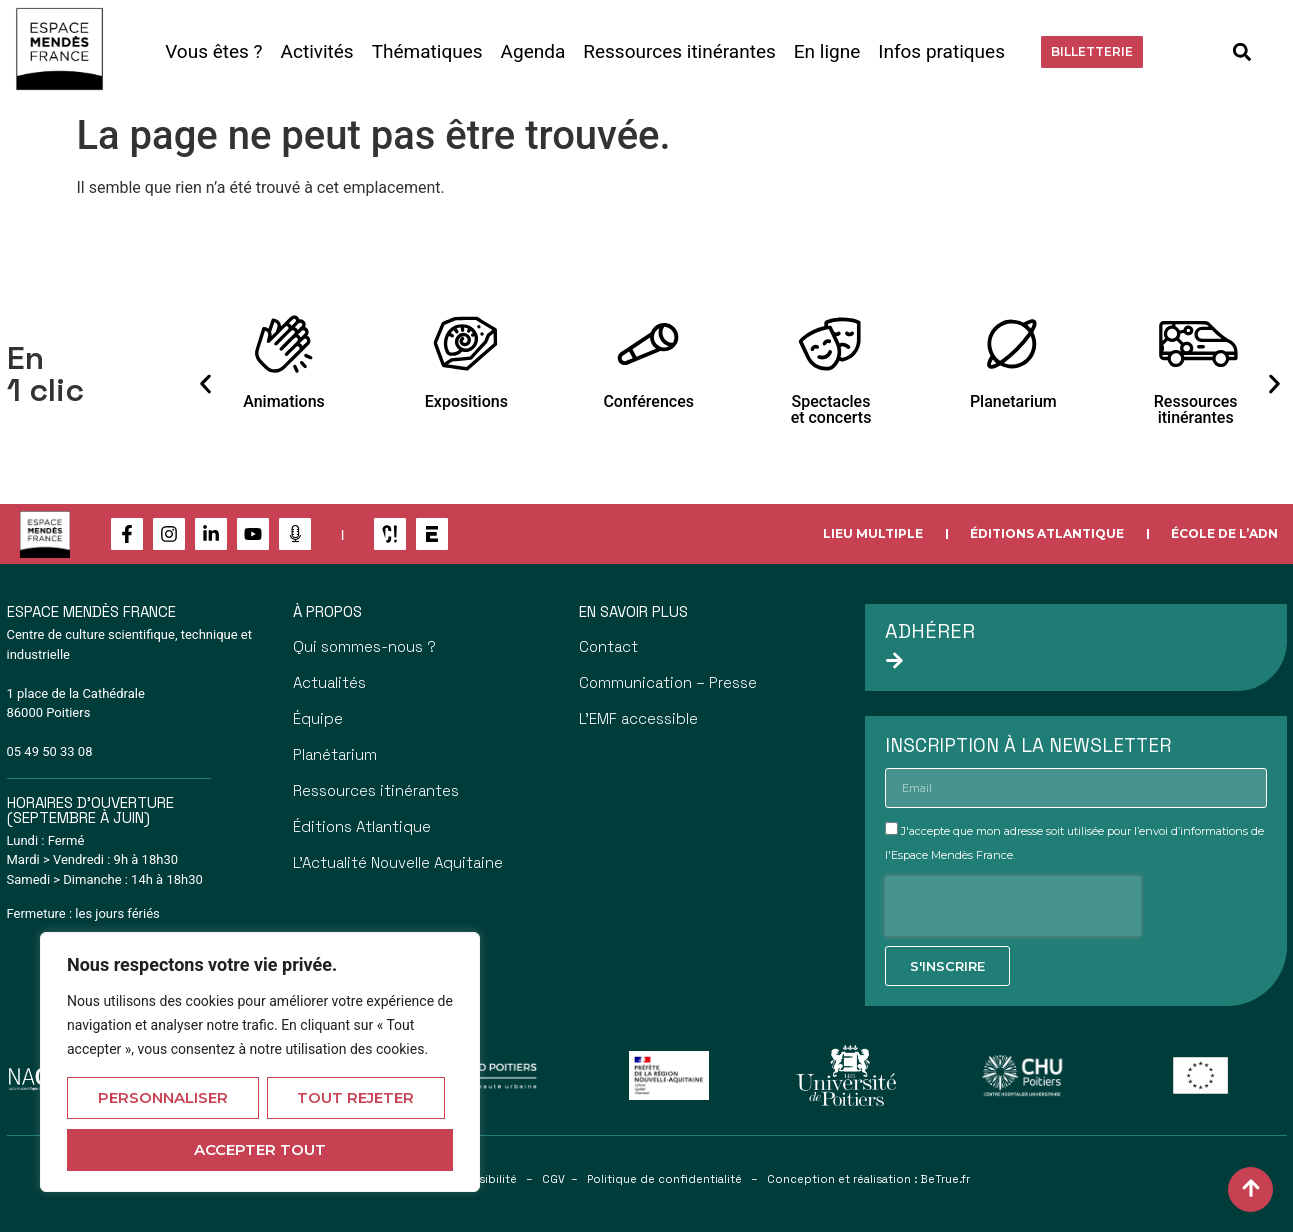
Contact (608, 646)
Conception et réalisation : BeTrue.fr (868, 1179)
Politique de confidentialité (664, 1179)
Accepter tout (260, 1149)
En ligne (827, 51)
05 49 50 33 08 (50, 751)
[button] (1242, 51)
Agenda (533, 51)
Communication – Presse (668, 682)
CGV (553, 1179)
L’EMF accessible (638, 718)
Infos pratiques (941, 51)
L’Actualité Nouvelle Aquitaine (398, 862)
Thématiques (427, 51)
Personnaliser (163, 1097)
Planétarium (335, 754)
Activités (317, 51)
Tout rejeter (355, 1097)
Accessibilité (481, 1179)
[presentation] (1013, 906)
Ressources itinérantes (679, 51)
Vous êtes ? (213, 51)
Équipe (318, 718)
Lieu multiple (873, 533)
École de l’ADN (1224, 533)
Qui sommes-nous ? (364, 646)
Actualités (329, 682)
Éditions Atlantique (1047, 533)
